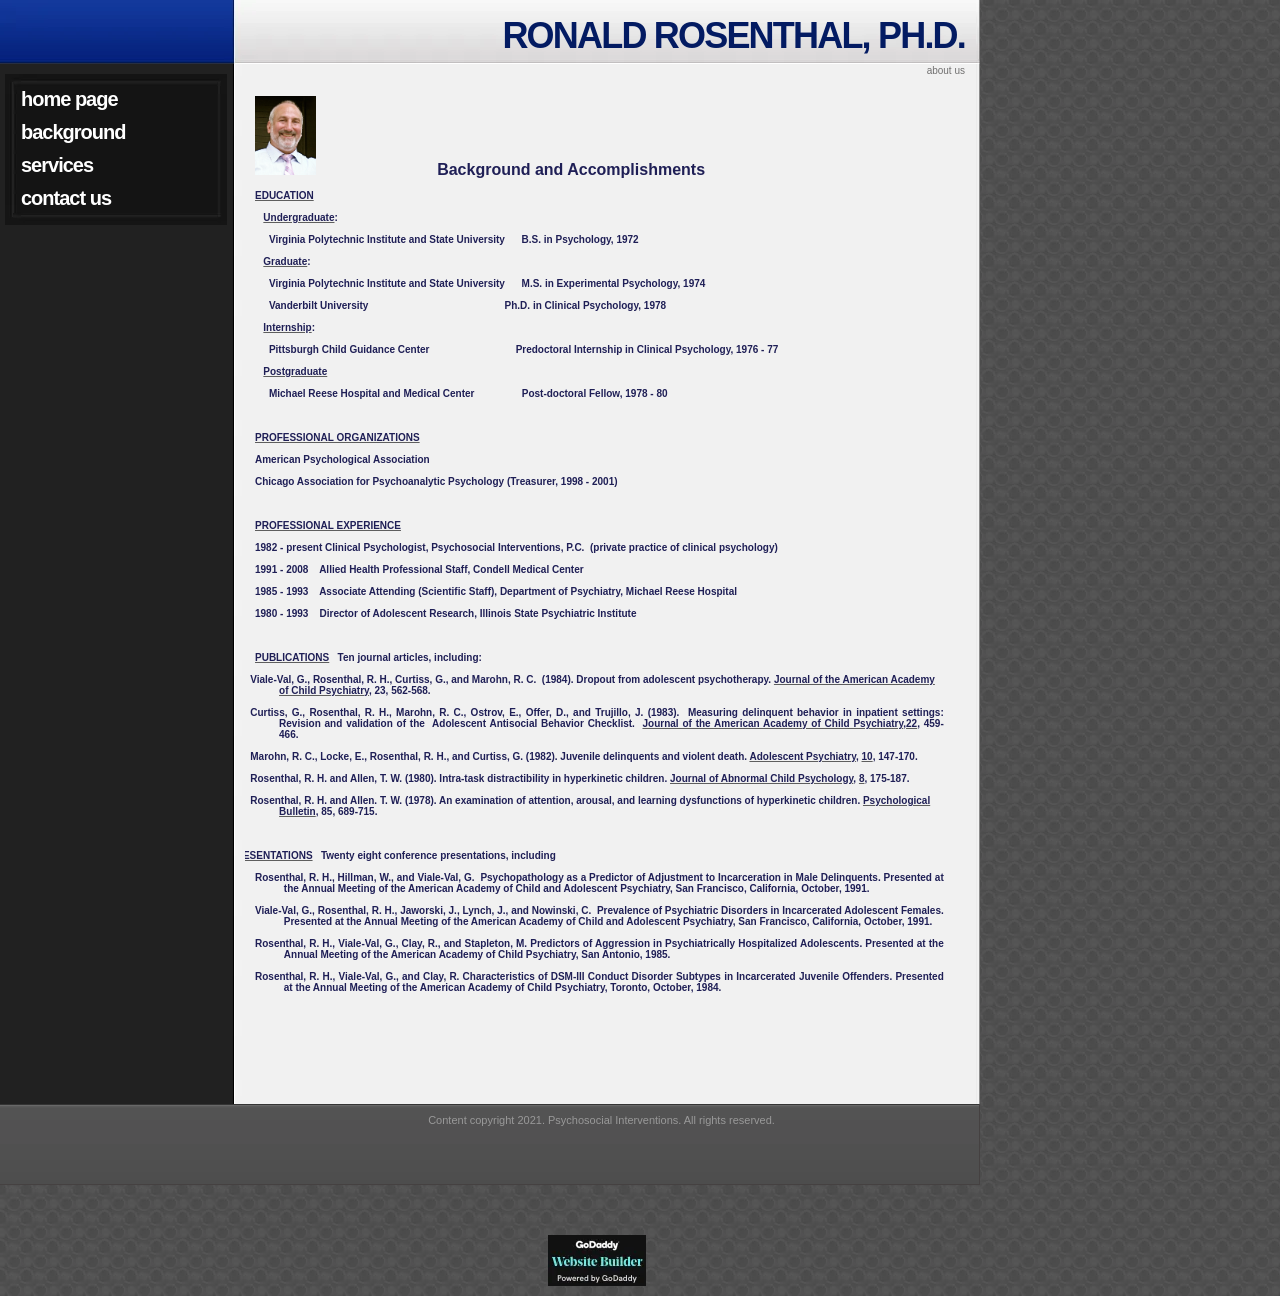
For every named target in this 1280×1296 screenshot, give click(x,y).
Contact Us (66, 198)
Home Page (69, 99)
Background (73, 132)
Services (57, 165)
